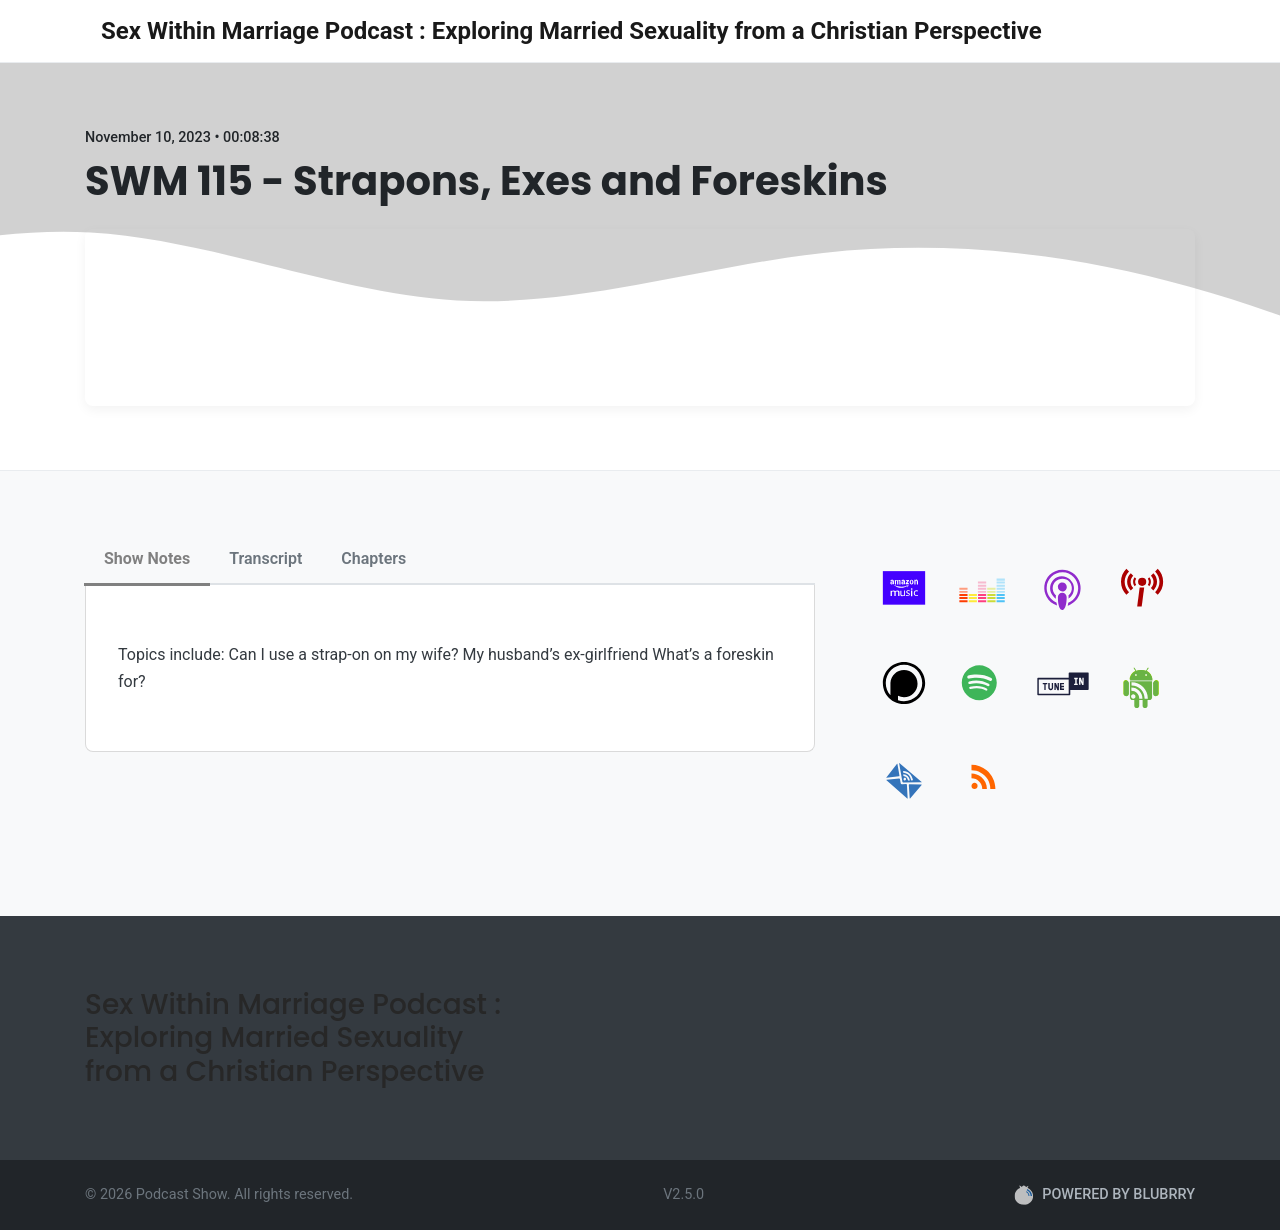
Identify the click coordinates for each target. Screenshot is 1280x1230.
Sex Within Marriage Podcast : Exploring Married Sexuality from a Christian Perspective (571, 31)
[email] (904, 799)
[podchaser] (904, 704)
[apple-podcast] (1063, 609)
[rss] (983, 799)
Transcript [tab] (265, 558)
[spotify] (983, 704)
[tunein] (1063, 704)
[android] (1142, 704)
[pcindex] (1142, 609)
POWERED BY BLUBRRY (1104, 1195)
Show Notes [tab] (147, 558)
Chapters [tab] (373, 558)
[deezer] (983, 609)
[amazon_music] (904, 609)
